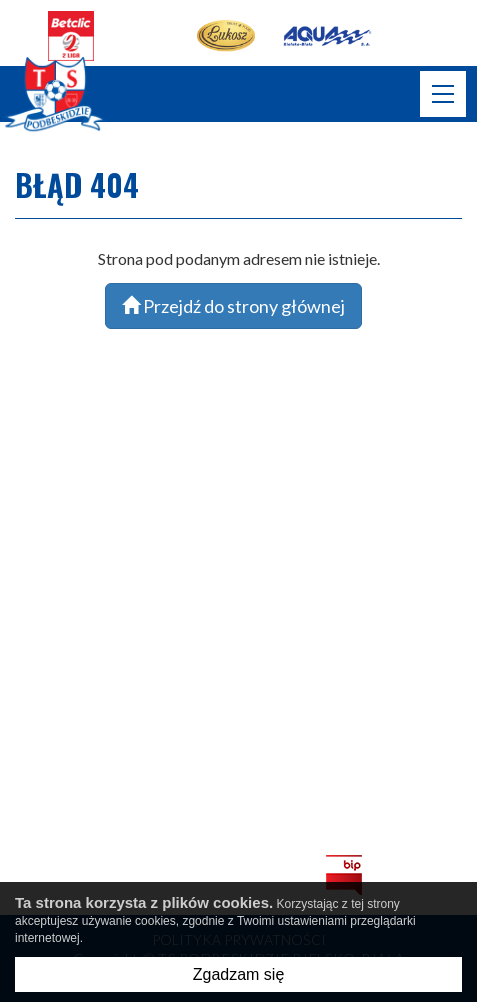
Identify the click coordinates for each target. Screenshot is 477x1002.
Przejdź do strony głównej (233, 306)
